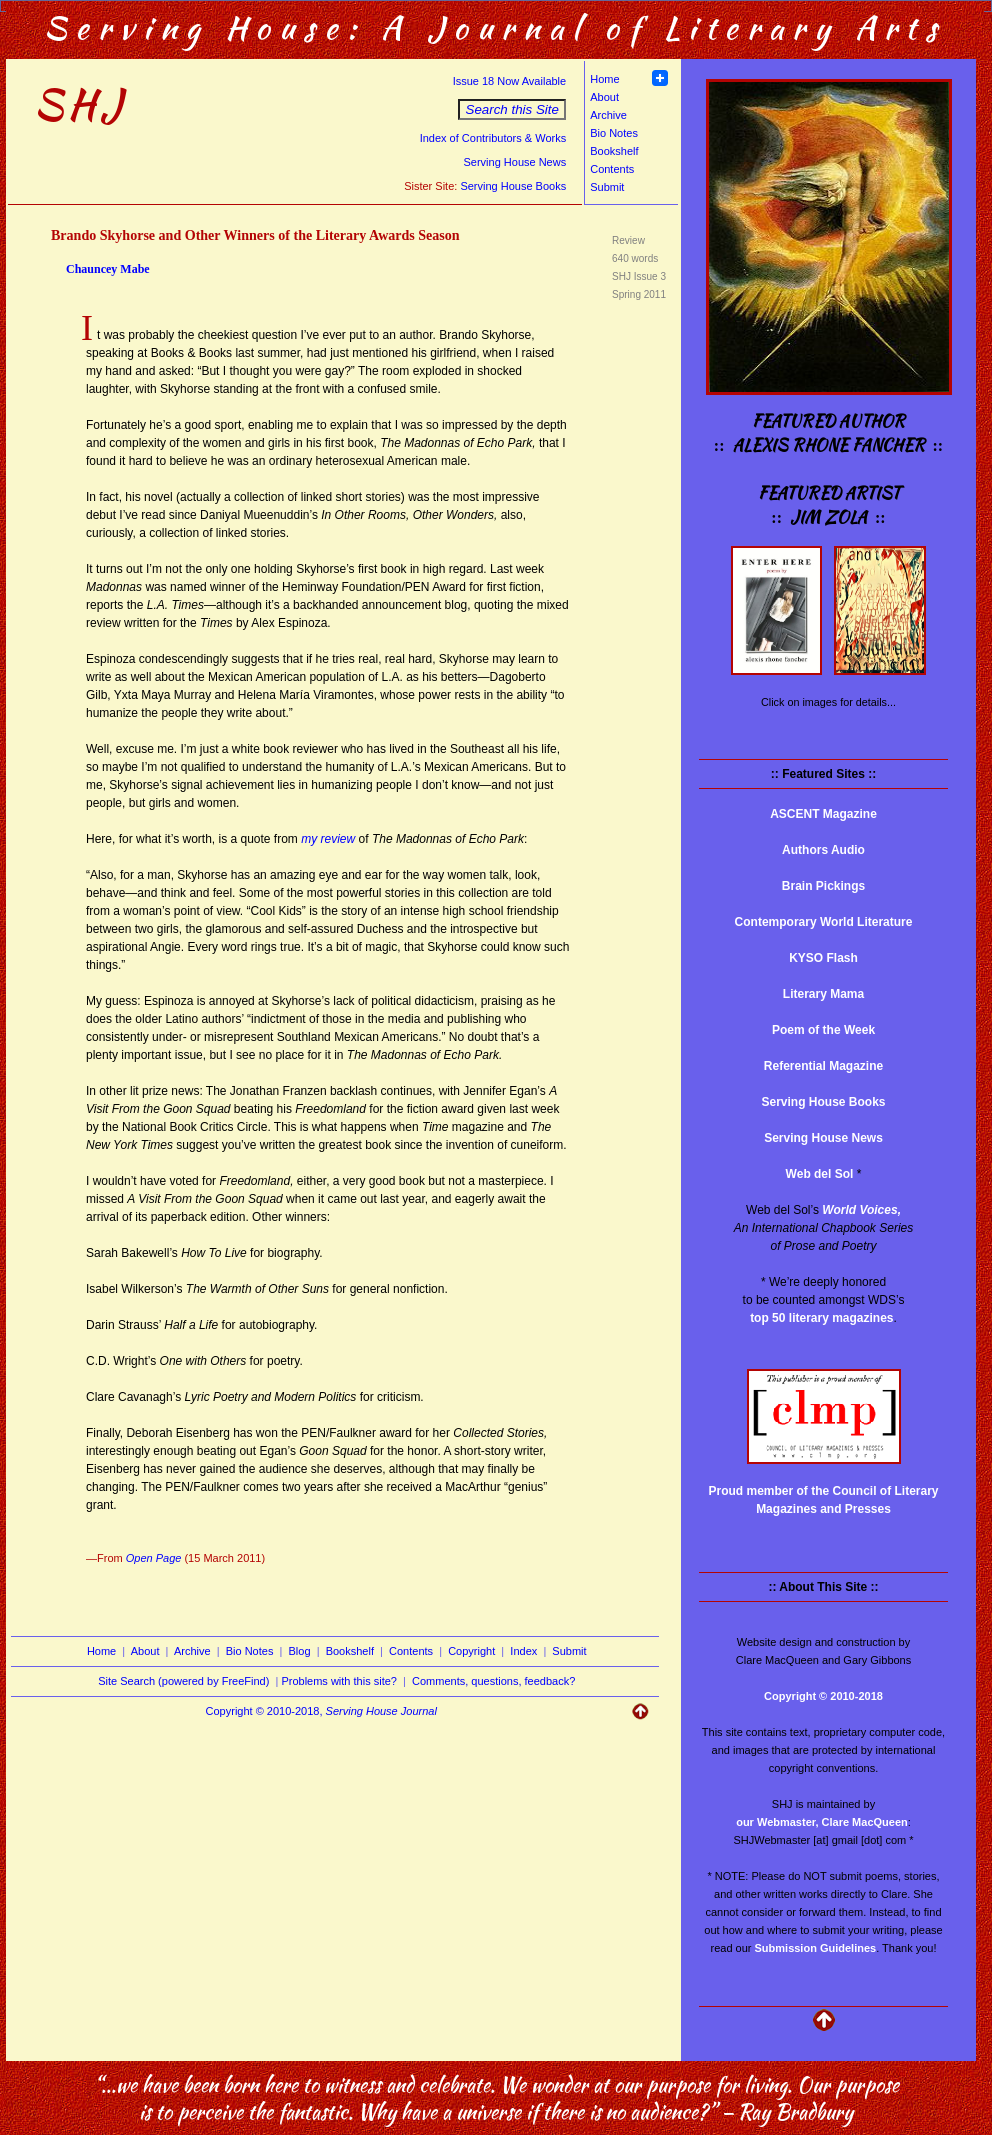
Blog (300, 1651)
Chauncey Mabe (108, 269)
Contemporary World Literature (824, 922)
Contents (612, 169)
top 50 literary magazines (821, 1318)
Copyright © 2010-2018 (823, 1696)
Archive (608, 115)
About (604, 97)
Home (604, 79)
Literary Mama (823, 994)
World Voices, (861, 1210)
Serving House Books (513, 186)
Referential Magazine (823, 1066)
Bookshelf (614, 151)
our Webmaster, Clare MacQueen (822, 1822)
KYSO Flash (823, 958)
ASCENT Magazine (823, 814)
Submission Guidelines (816, 1948)
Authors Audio (823, 850)
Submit (607, 187)
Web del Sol (820, 1174)
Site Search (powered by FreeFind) (183, 1681)
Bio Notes (614, 133)
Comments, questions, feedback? (493, 1681)
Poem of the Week (823, 1030)
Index (523, 1651)
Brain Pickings (823, 886)
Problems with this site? (339, 1681)
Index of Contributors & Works (493, 138)
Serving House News (514, 162)
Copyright (471, 1651)
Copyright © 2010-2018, (321, 1711)
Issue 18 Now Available (510, 81)
